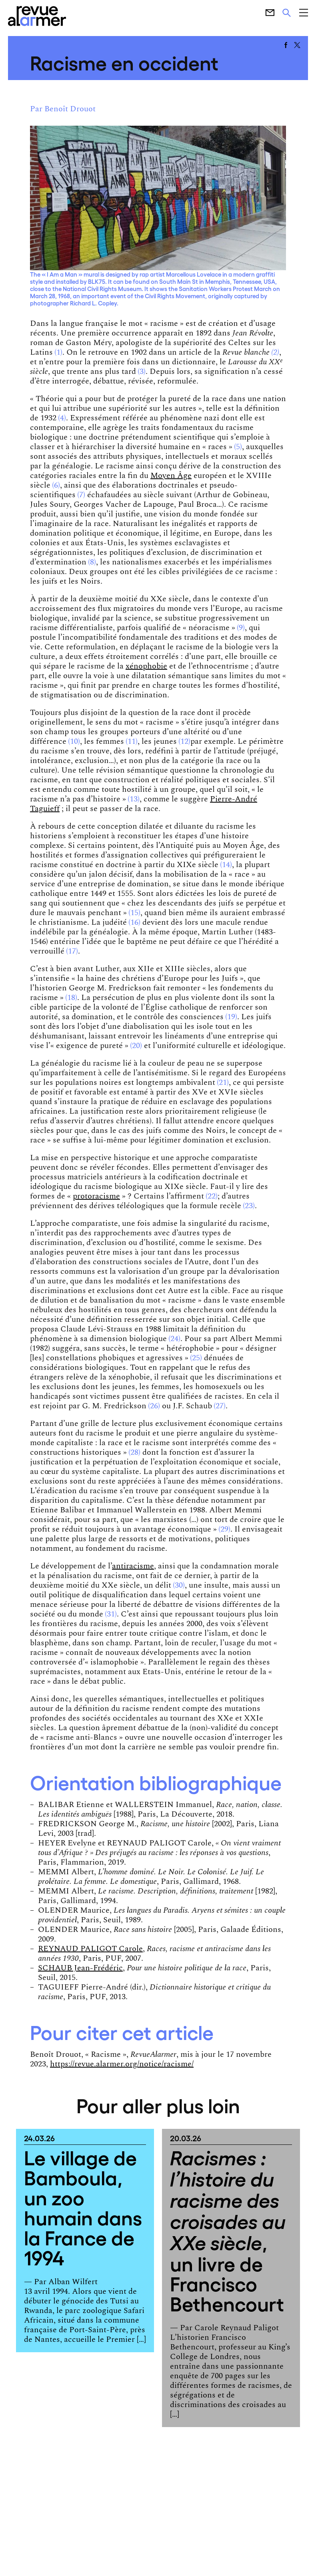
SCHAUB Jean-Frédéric (80, 1968)
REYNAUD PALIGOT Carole (90, 1949)
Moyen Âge (171, 476)
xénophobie (146, 666)
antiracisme (133, 1566)
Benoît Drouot (70, 109)
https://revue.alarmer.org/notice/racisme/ (122, 2064)
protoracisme (96, 1196)
